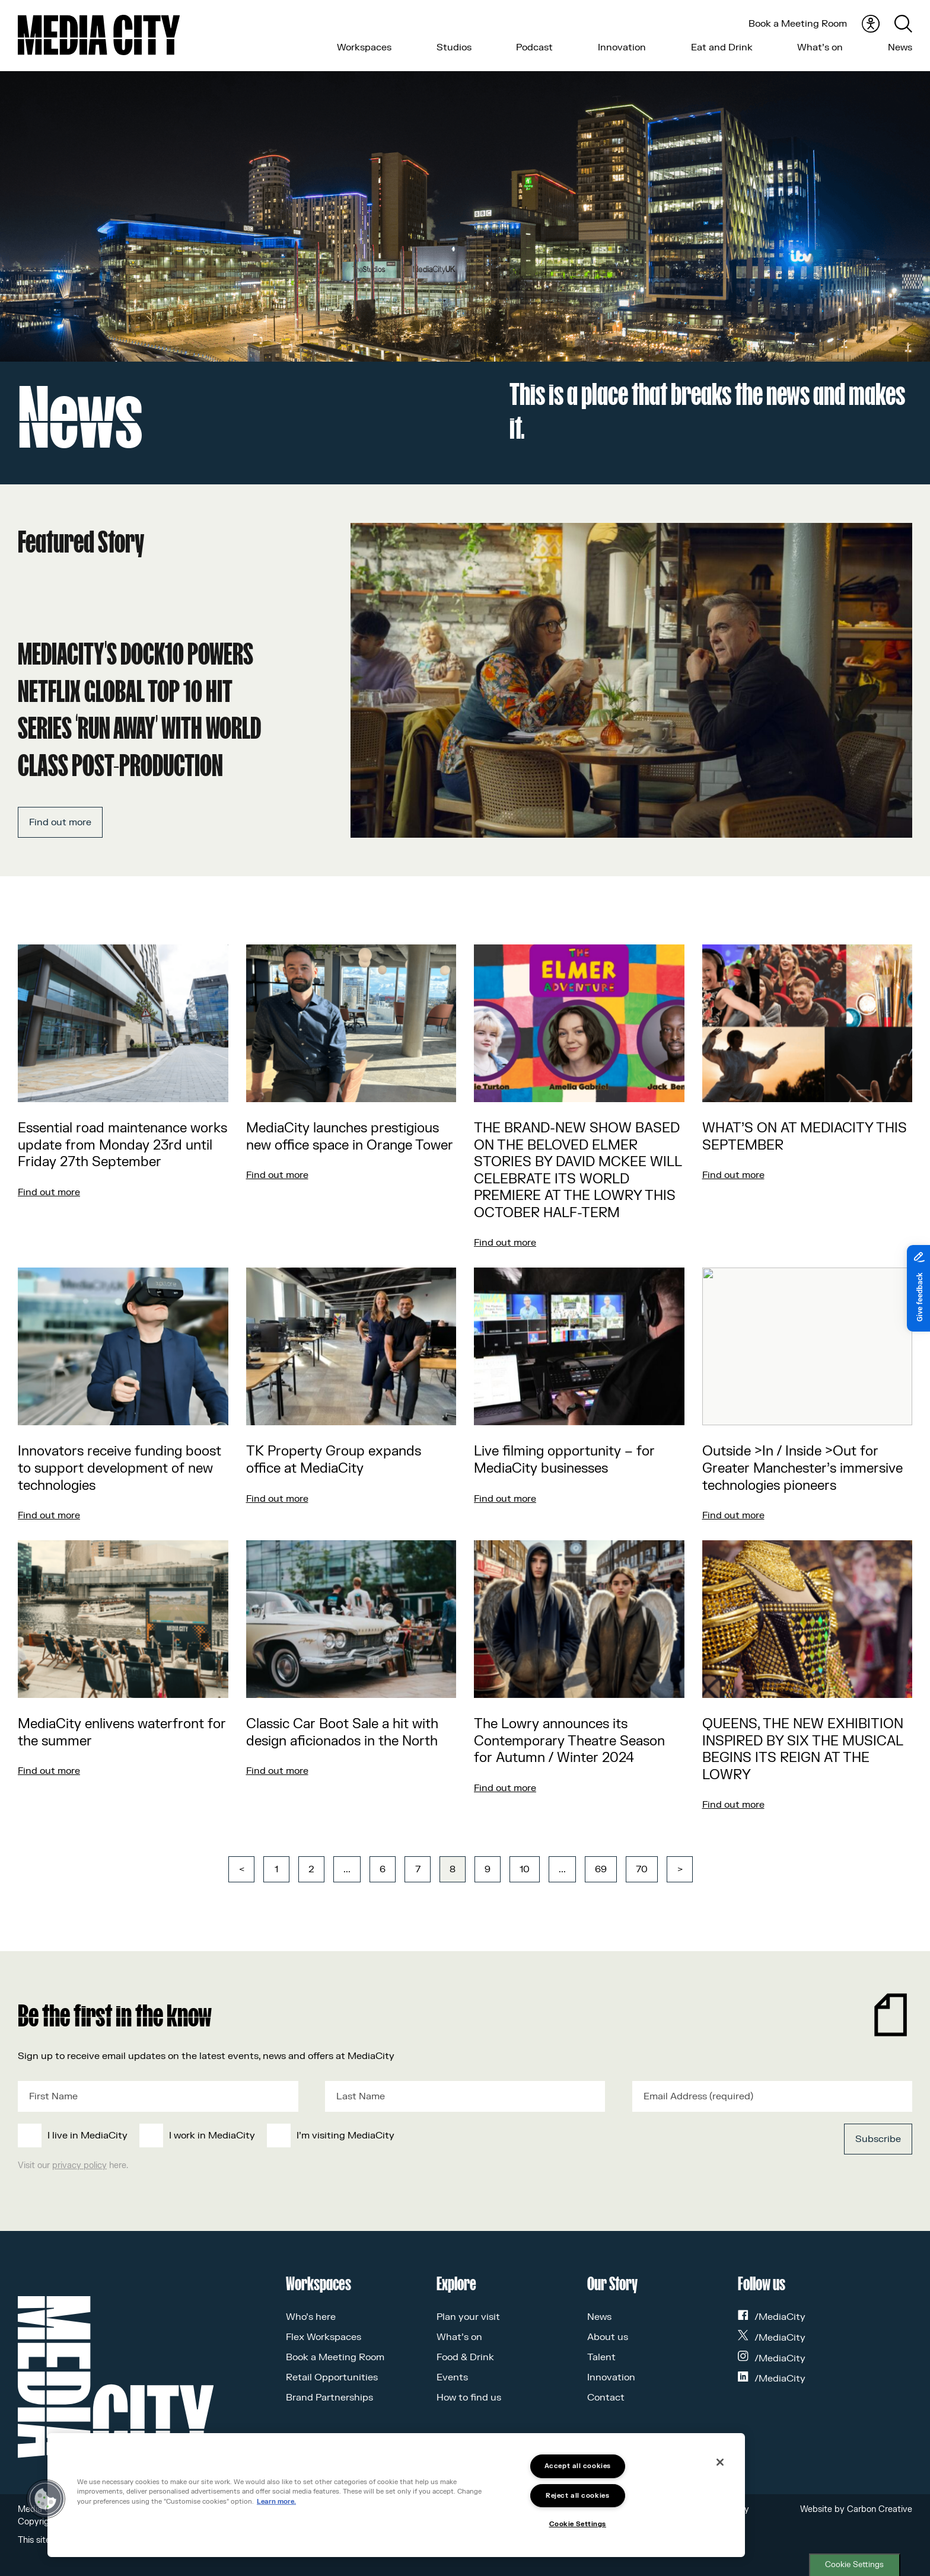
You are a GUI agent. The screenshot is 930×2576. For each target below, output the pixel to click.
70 (642, 1869)
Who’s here (311, 2317)
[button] (46, 2499)
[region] (396, 2495)
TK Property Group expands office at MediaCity (333, 1460)
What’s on (820, 47)
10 (525, 1869)
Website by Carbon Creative (856, 2509)
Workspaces (364, 47)
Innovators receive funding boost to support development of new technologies (119, 1468)
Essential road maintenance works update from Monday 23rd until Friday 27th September (122, 1145)
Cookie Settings (854, 2564)
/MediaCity (771, 2317)
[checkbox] (373, 2135)
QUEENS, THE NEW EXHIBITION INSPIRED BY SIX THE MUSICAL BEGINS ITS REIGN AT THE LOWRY (802, 1749)
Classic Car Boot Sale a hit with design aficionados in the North (342, 1733)
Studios (454, 47)
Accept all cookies (577, 2466)
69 (601, 1869)
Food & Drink (465, 2357)
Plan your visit (468, 2317)
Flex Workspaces (323, 2337)
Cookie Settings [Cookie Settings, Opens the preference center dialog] (577, 2524)
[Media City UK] (99, 35)
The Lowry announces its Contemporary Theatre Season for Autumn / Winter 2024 (569, 1741)
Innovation (622, 47)
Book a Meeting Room (798, 24)
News (900, 47)
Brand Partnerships (329, 2397)
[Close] (720, 2462)
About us (607, 2337)
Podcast (534, 47)
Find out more (60, 822)
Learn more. (276, 2501)
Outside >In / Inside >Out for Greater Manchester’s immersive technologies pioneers (802, 1468)
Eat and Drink (722, 47)
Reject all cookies (577, 2495)
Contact (606, 2397)
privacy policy (79, 2165)
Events (452, 2377)
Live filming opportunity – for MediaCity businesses (564, 1460)
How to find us (469, 2397)
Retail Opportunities (332, 2377)
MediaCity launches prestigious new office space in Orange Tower (349, 1137)
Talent (601, 2357)
